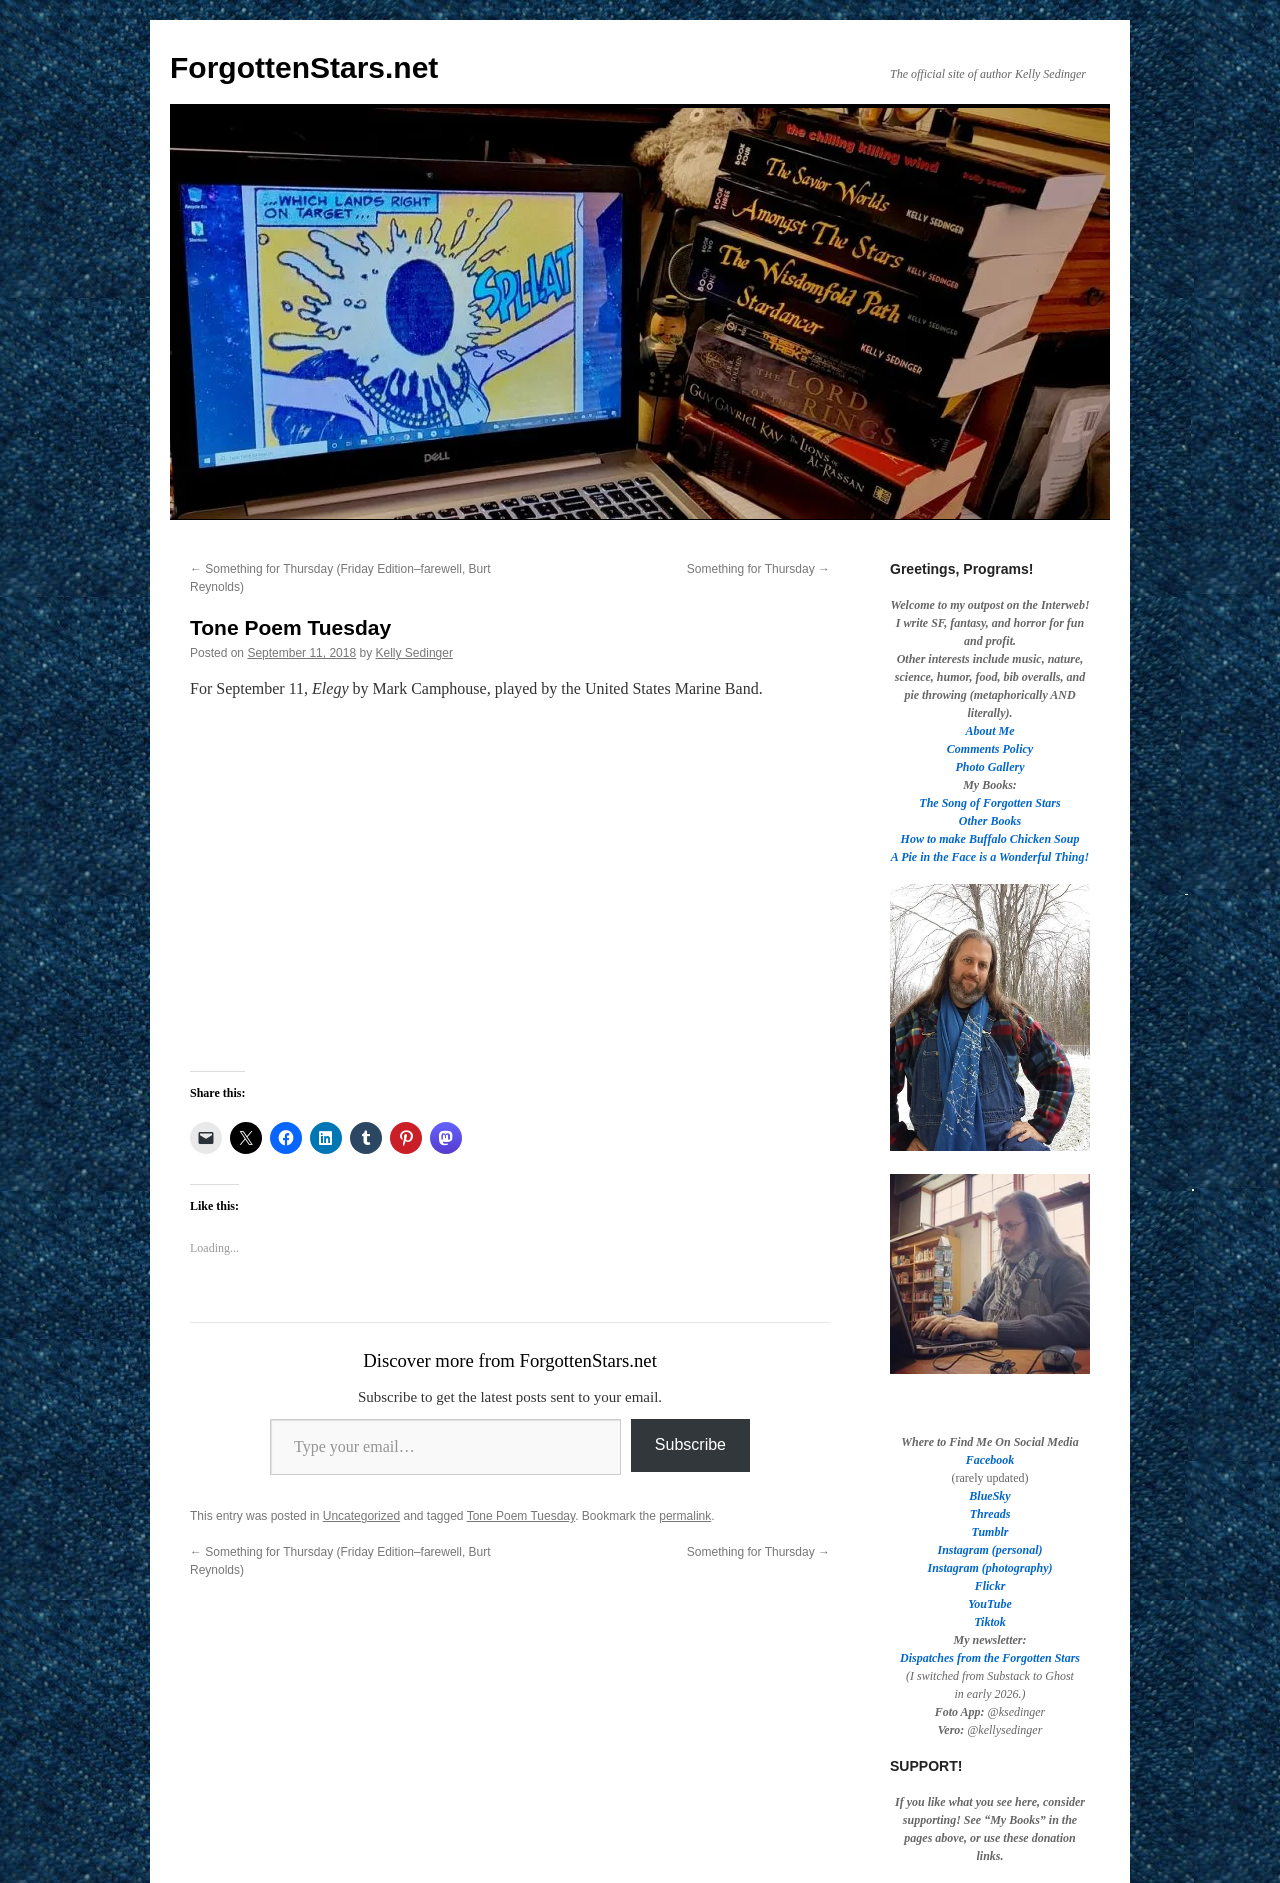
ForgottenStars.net (304, 67)
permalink (685, 1516)
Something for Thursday (758, 569)
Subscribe (690, 1444)
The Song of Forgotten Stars (989, 803)
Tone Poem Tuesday (521, 1516)
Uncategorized (361, 1516)
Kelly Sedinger (414, 653)
